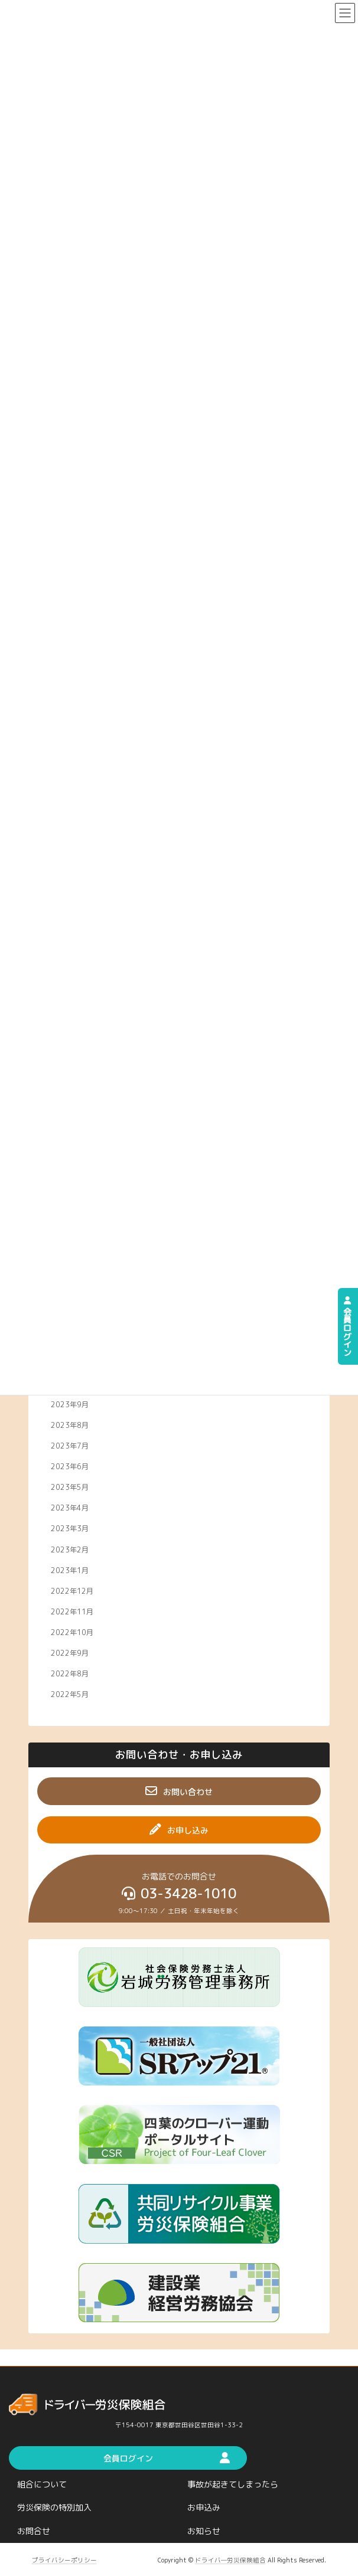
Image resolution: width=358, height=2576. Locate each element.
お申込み (203, 2507)
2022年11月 (72, 1611)
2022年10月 (72, 1632)
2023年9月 (70, 1404)
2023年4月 (70, 1508)
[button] (179, 1790)
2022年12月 (72, 1591)
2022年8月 (70, 1674)
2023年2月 (70, 1549)
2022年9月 (70, 1653)
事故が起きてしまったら (232, 2484)
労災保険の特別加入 (54, 2507)
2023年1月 (70, 1570)
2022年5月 (70, 1694)
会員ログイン (347, 1326)
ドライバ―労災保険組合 (230, 2560)
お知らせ (203, 2530)
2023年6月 (70, 1467)
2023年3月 (70, 1529)
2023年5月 (70, 1487)
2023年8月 (70, 1425)
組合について (42, 2484)
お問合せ (33, 2530)
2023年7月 (70, 1445)
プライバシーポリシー (64, 2560)
